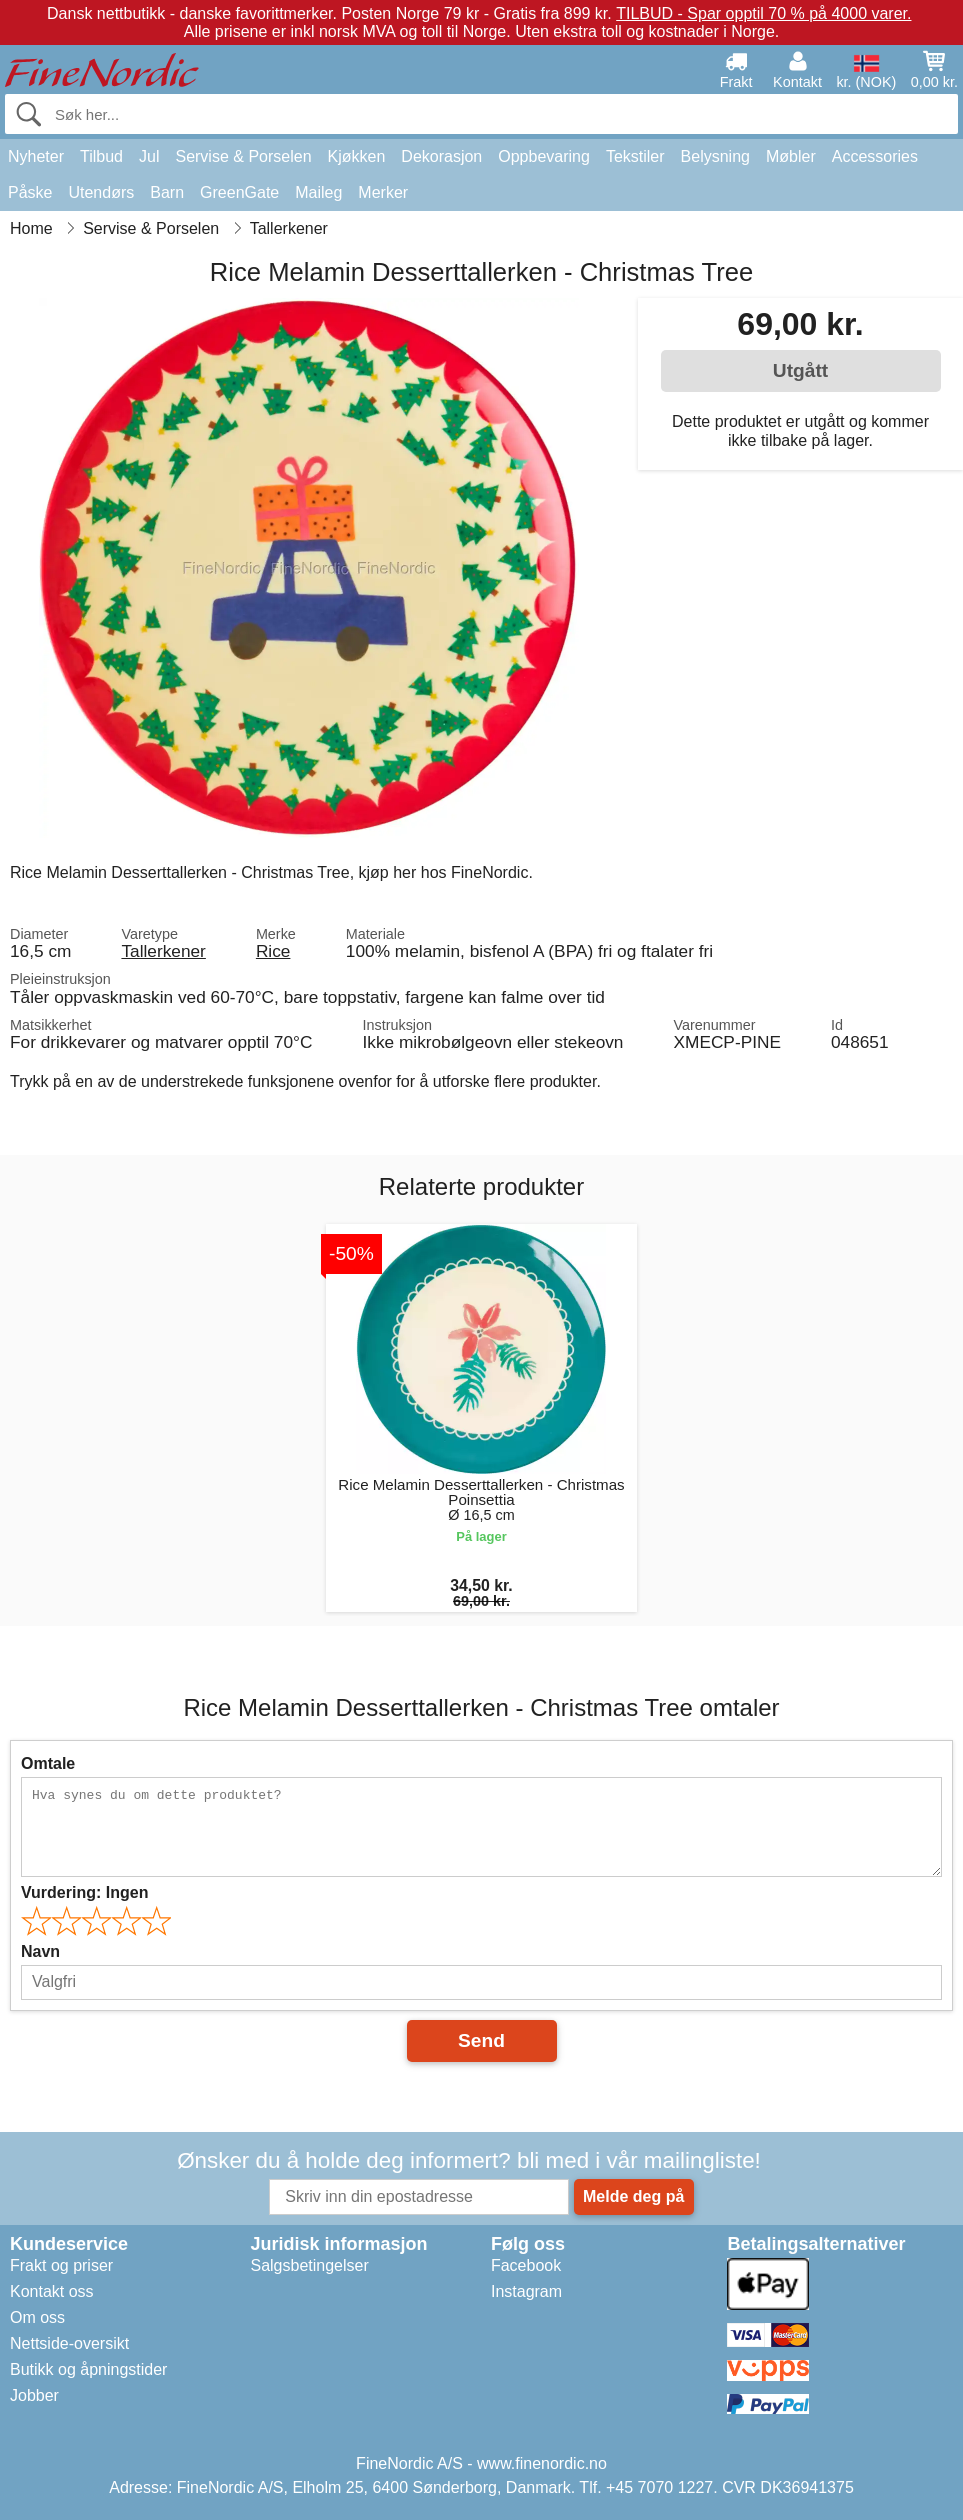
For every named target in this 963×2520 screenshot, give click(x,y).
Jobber (34, 2395)
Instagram (526, 2291)
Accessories (875, 156)
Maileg (318, 192)
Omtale (48, 1763)
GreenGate (239, 192)
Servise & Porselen (243, 156)
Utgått (800, 370)
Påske (30, 192)
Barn (167, 192)
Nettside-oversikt (69, 2343)
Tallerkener (163, 951)
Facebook (526, 2265)
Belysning (715, 156)
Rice (273, 951)
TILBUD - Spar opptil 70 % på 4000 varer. (763, 13)
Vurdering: (84, 1892)
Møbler (791, 156)
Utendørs (101, 192)
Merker (383, 192)
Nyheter (36, 156)
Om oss (37, 2317)
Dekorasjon (441, 156)
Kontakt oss (52, 2291)
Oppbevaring (544, 156)
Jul (149, 156)
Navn (40, 1951)
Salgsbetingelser (309, 2265)
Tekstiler (635, 156)
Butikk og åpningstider (88, 2369)
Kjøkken (357, 156)
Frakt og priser (61, 2265)
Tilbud (101, 156)
